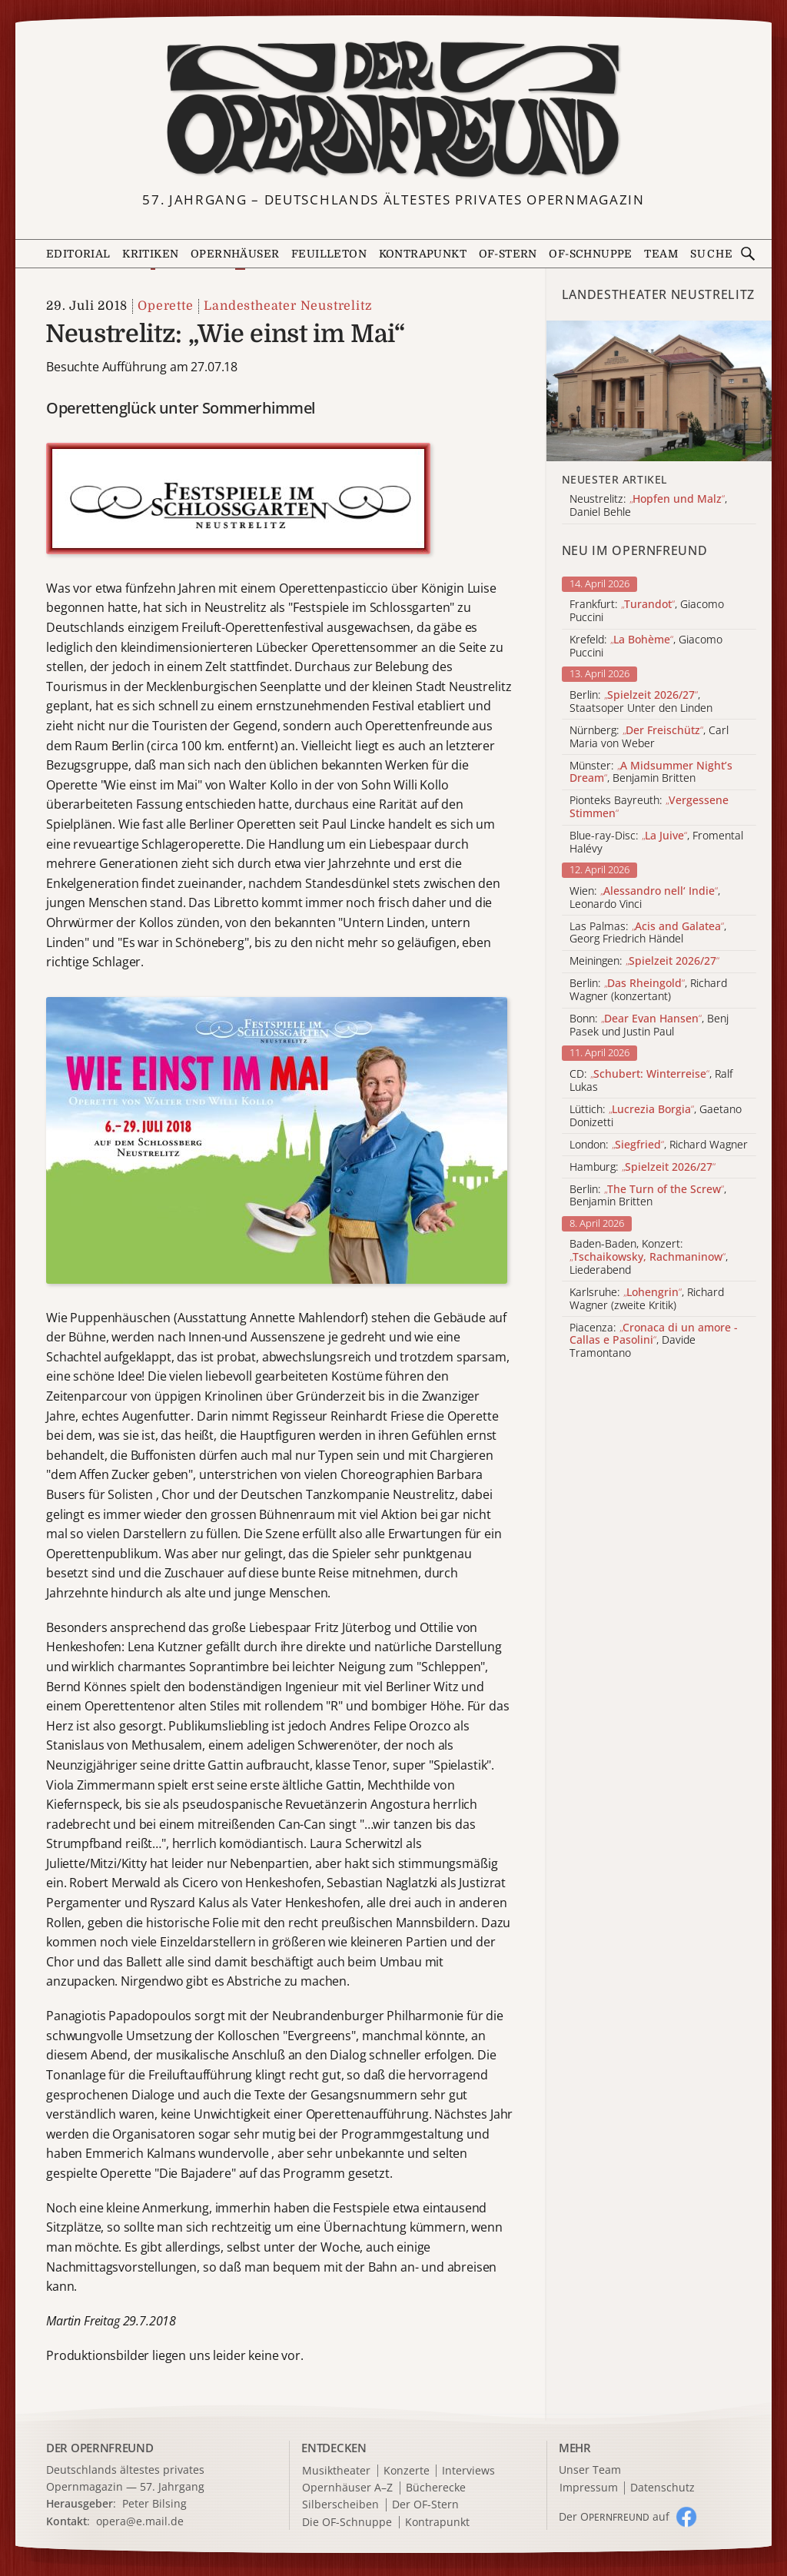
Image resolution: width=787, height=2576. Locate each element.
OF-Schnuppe (590, 254)
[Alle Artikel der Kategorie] (659, 391)
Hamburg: (642, 1167)
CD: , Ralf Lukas (650, 1081)
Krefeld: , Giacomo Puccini (645, 646)
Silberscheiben (340, 2504)
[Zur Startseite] (393, 109)
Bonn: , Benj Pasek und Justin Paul (649, 1025)
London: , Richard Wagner (658, 1145)
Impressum (589, 2488)
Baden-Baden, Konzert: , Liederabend (648, 1257)
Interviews (468, 2471)
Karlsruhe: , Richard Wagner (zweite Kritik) (646, 1299)
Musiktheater (336, 2471)
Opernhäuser (235, 254)
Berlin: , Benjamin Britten (647, 1196)
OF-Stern (508, 254)
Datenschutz (662, 2488)
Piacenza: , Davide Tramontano (653, 1340)
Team (661, 254)
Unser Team (590, 2469)
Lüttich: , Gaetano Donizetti (655, 1116)
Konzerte (407, 2471)
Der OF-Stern (425, 2504)
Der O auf (614, 2516)
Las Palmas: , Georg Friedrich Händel (647, 933)
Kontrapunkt (423, 254)
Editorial (78, 254)
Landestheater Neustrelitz (288, 306)
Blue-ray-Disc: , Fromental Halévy (656, 842)
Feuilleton (329, 254)
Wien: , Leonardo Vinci (644, 898)
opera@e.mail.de (140, 2521)
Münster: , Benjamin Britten (650, 773)
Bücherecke (436, 2488)
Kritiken (150, 254)
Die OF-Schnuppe (347, 2522)
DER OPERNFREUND (100, 2447)
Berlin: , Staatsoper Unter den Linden (640, 702)
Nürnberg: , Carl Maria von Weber (649, 737)
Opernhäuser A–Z (347, 2488)
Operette (165, 306)
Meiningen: (644, 961)
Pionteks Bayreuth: (649, 807)
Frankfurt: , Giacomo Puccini (646, 611)
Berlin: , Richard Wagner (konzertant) (648, 990)
